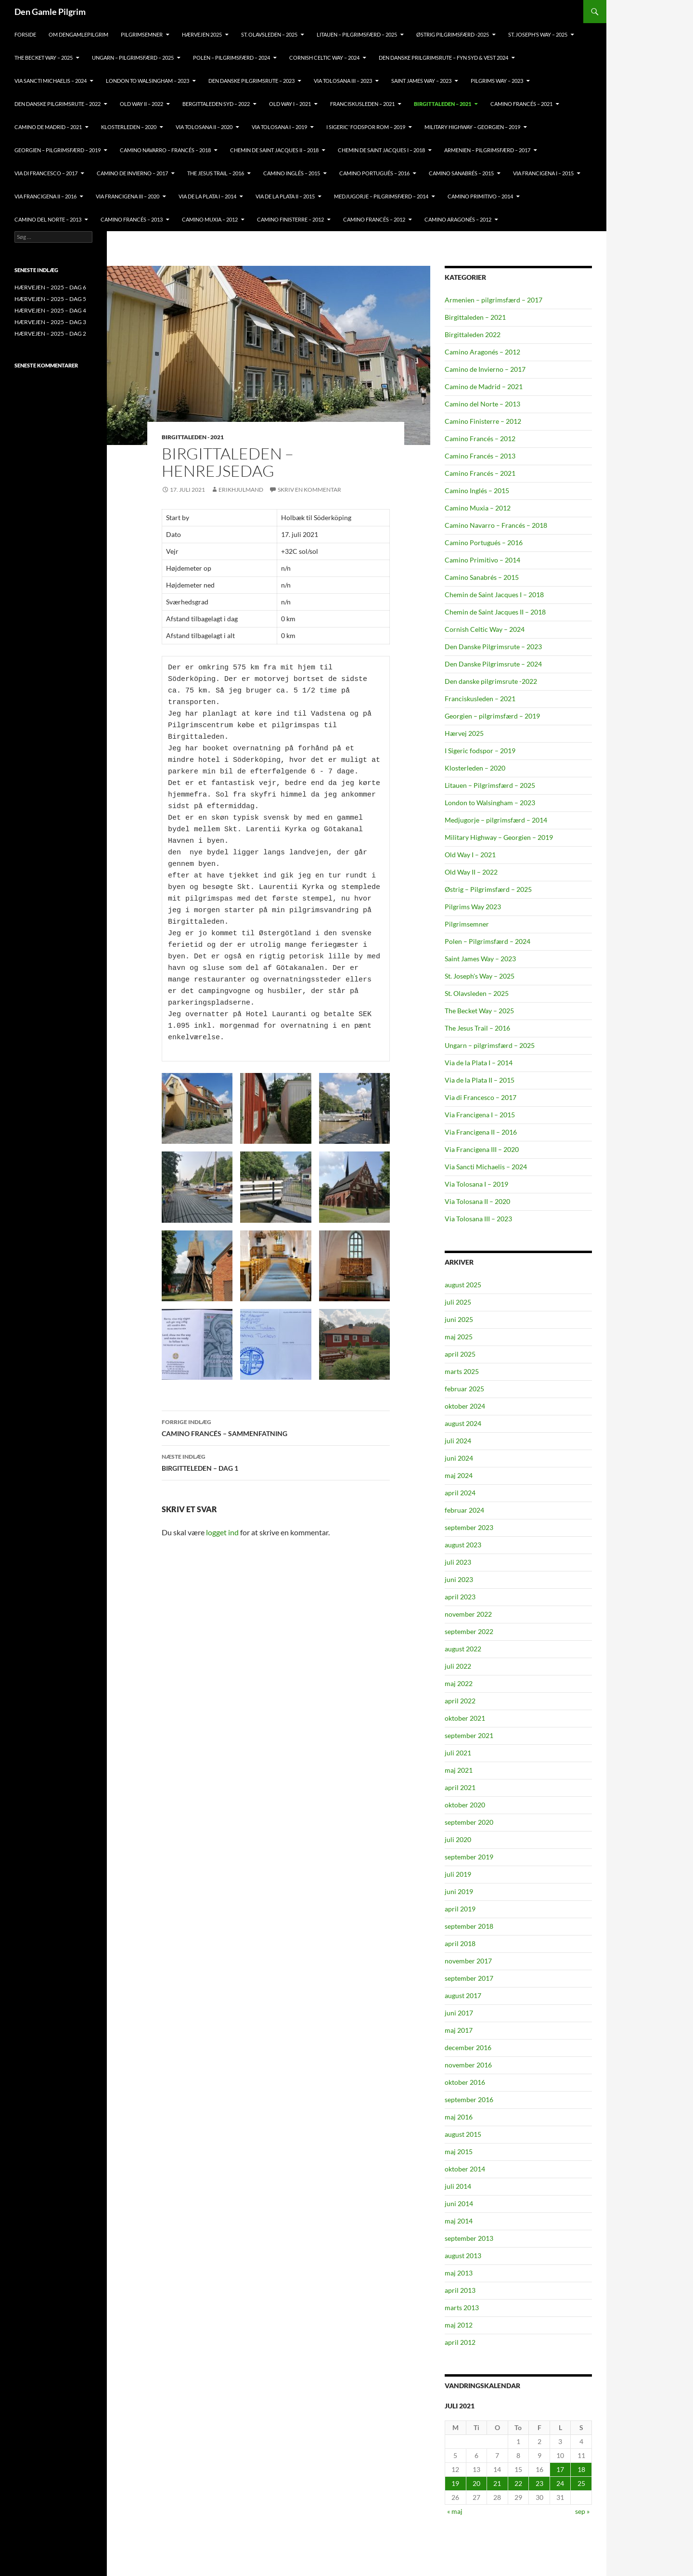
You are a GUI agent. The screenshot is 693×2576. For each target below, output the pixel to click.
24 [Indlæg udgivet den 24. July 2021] (560, 2483)
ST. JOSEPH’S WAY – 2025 (537, 34)
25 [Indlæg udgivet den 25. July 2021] (581, 2483)
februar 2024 (464, 1510)
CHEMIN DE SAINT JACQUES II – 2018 (274, 150)
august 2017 (463, 1995)
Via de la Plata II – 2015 (479, 1080)
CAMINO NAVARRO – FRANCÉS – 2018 (165, 150)
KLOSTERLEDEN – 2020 (128, 127)
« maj (454, 2511)
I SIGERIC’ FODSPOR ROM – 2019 (365, 127)
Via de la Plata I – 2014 (479, 1063)
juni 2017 (459, 2013)
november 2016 (468, 2065)
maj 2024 (459, 1475)
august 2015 (463, 2134)
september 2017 (469, 1978)
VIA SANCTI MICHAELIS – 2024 (50, 81)
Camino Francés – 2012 (480, 438)
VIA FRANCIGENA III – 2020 (127, 196)
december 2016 (468, 2047)
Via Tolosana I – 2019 (476, 1184)
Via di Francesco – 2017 (480, 1097)
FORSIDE (25, 34)
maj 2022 (459, 1683)
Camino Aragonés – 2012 (482, 352)
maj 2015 (459, 2151)
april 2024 (460, 1493)
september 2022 (469, 1631)
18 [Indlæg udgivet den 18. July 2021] (581, 2469)
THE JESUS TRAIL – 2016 (215, 173)
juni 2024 (459, 1458)
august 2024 (463, 1423)
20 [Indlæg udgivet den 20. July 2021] (476, 2483)
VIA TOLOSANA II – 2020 (204, 127)
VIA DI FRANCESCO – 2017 (45, 173)
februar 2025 (464, 1389)
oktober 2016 (465, 2082)
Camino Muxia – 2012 (478, 508)
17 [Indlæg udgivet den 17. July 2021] (560, 2469)
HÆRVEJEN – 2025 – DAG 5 (50, 298)
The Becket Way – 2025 (479, 1011)
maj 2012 (459, 2325)
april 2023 (460, 1597)
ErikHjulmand (240, 489)
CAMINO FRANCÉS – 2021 (521, 104)
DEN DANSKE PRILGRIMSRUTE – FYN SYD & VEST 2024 (443, 57)
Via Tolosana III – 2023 (478, 1219)
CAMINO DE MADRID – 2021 (48, 127)
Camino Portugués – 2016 (484, 542)
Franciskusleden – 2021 (480, 698)
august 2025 (463, 1285)
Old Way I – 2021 (470, 854)
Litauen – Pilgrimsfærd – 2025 (490, 785)
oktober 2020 (465, 1805)
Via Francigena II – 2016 (481, 1132)
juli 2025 (458, 1302)
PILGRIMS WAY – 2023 (497, 81)
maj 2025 (459, 1337)
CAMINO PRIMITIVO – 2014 (480, 196)
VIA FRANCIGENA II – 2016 (45, 196)
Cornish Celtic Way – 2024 (485, 629)
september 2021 (469, 1735)
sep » (582, 2511)
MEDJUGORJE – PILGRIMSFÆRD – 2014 (381, 196)
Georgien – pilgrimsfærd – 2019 (492, 716)
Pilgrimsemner (467, 924)
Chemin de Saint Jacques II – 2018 (495, 612)
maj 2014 (459, 2221)
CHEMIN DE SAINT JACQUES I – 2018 (381, 150)
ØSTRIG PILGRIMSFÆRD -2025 (452, 34)
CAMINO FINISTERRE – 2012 (290, 219)
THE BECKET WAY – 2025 (43, 57)
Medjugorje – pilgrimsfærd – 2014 (496, 820)
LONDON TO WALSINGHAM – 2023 (147, 81)
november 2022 (468, 1614)
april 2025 (460, 1354)
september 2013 (469, 2238)
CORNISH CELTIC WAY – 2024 (324, 57)
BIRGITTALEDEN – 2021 (442, 104)
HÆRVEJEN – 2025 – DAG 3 (50, 322)
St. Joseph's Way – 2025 (479, 976)
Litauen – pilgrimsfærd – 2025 (357, 34)
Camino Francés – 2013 (480, 456)
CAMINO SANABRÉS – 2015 (461, 173)
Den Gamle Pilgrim (50, 11)
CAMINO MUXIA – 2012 (210, 219)
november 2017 (468, 1961)
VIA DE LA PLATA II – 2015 (285, 196)
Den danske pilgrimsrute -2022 (491, 681)
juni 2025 (459, 1319)
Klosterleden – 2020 (475, 768)
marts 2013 (462, 2307)
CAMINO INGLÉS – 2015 (291, 173)
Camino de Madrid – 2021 (484, 386)
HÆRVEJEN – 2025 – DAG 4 (50, 310)
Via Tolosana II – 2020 (477, 1201)
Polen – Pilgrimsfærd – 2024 (487, 941)
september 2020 (469, 1822)
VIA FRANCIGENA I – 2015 (543, 173)
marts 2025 (462, 1371)
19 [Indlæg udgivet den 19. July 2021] (455, 2483)
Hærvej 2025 (464, 733)
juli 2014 (458, 2186)
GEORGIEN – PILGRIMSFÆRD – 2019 (57, 150)
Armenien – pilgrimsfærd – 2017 (493, 300)
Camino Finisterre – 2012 (483, 421)
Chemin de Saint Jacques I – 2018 (494, 594)
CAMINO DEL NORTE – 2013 (47, 219)
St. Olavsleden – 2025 (477, 993)
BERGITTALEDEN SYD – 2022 (216, 104)
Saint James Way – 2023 (421, 81)
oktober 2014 (465, 2169)
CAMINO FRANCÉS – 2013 (132, 219)
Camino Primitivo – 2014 (482, 560)
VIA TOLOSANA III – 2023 (343, 81)
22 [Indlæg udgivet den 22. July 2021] (518, 2483)
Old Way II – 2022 (471, 872)
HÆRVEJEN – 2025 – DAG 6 (50, 287)
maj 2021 (459, 1770)
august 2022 (463, 1649)
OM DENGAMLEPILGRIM (78, 34)
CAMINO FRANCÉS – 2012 (374, 219)
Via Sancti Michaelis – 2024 (486, 1167)
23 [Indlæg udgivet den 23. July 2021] (539, 2483)
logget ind (222, 1532)
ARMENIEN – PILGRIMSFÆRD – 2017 (487, 150)
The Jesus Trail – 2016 (477, 1028)
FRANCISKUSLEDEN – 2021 (362, 104)
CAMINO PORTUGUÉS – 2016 (374, 173)
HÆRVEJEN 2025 (202, 34)
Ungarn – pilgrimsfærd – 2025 (133, 57)
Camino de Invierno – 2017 (485, 369)
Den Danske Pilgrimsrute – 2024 (493, 664)
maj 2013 (459, 2273)
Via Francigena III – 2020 (482, 1149)
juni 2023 (459, 1579)
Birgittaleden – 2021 (475, 317)
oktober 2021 (465, 1718)
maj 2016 (459, 2117)
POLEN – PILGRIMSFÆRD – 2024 (231, 57)
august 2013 (463, 2255)
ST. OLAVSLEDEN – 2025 (269, 34)
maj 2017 (459, 2030)
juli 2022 (458, 1666)
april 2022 (460, 1701)
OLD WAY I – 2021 (290, 104)
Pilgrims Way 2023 (473, 906)
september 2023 (469, 1527)
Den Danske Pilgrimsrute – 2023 (251, 81)
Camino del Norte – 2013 (482, 404)
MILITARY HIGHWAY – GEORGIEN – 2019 (472, 127)
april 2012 (460, 2342)
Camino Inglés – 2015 (477, 490)
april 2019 (460, 1909)
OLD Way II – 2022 (141, 104)
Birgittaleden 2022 (472, 334)
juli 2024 (458, 1441)
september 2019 (469, 1857)
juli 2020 (458, 1839)
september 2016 (469, 2099)
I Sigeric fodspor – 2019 (480, 750)
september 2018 (469, 1926)
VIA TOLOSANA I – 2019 (279, 127)
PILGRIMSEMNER (142, 34)
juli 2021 (458, 1753)
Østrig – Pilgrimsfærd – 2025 (488, 889)
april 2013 (460, 2290)
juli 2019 (458, 1874)
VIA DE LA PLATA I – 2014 (207, 196)
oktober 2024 (465, 1406)
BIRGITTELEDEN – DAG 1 (276, 1461)
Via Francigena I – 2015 (480, 1115)
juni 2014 (459, 2203)
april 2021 (460, 1787)
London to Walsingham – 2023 (490, 802)
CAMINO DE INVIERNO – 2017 (132, 173)
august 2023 (463, 1545)
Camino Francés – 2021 (480, 473)
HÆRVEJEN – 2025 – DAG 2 (50, 333)
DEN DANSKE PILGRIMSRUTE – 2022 (57, 104)
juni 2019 (459, 1891)
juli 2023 (458, 1562)
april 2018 (460, 1943)
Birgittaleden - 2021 (193, 437)
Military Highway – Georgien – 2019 (499, 837)
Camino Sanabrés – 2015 (482, 577)
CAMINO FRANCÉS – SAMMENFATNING (276, 1427)
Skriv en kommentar (309, 489)
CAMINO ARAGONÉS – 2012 (457, 219)
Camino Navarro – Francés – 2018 (496, 525)
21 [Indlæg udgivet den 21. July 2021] (497, 2483)
